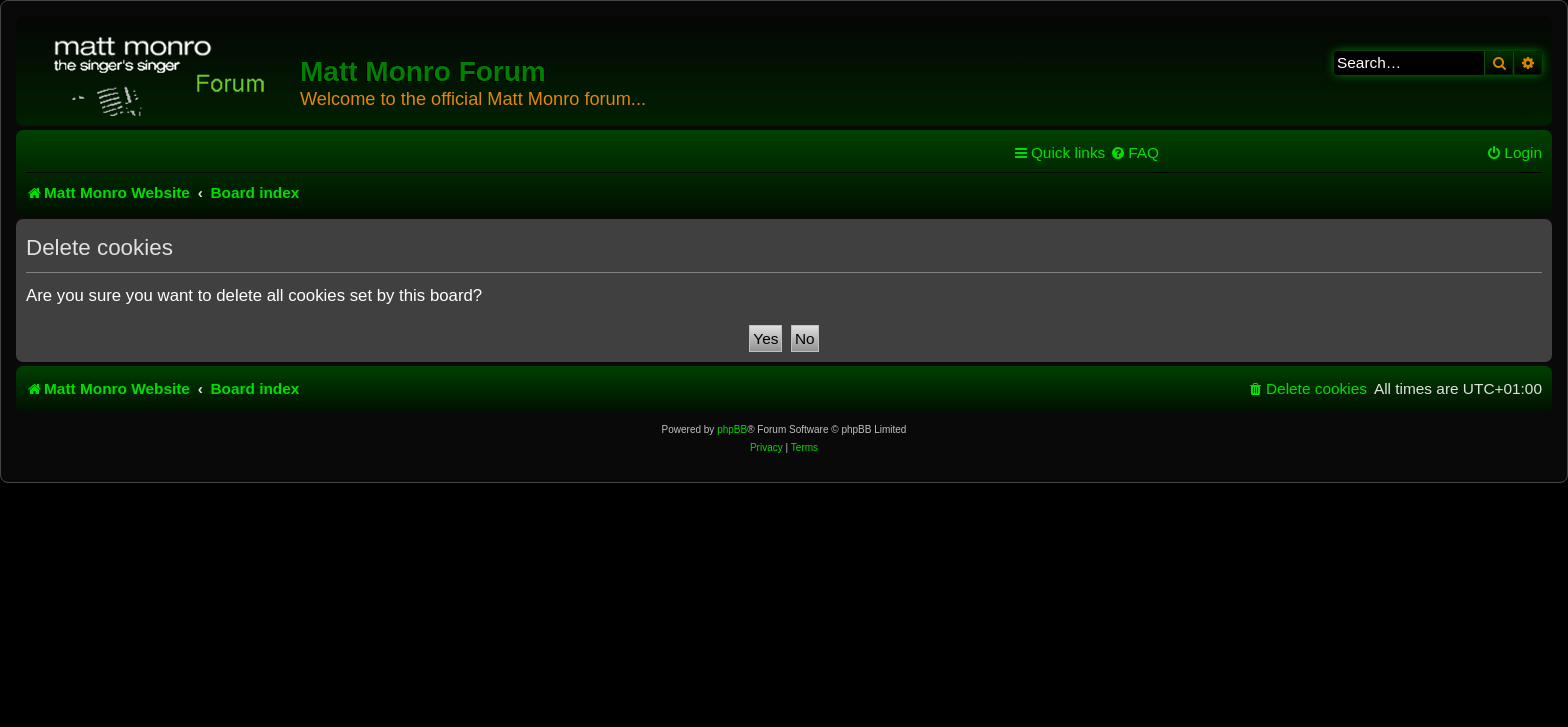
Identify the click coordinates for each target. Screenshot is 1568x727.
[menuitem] (1134, 153)
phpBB (732, 429)
